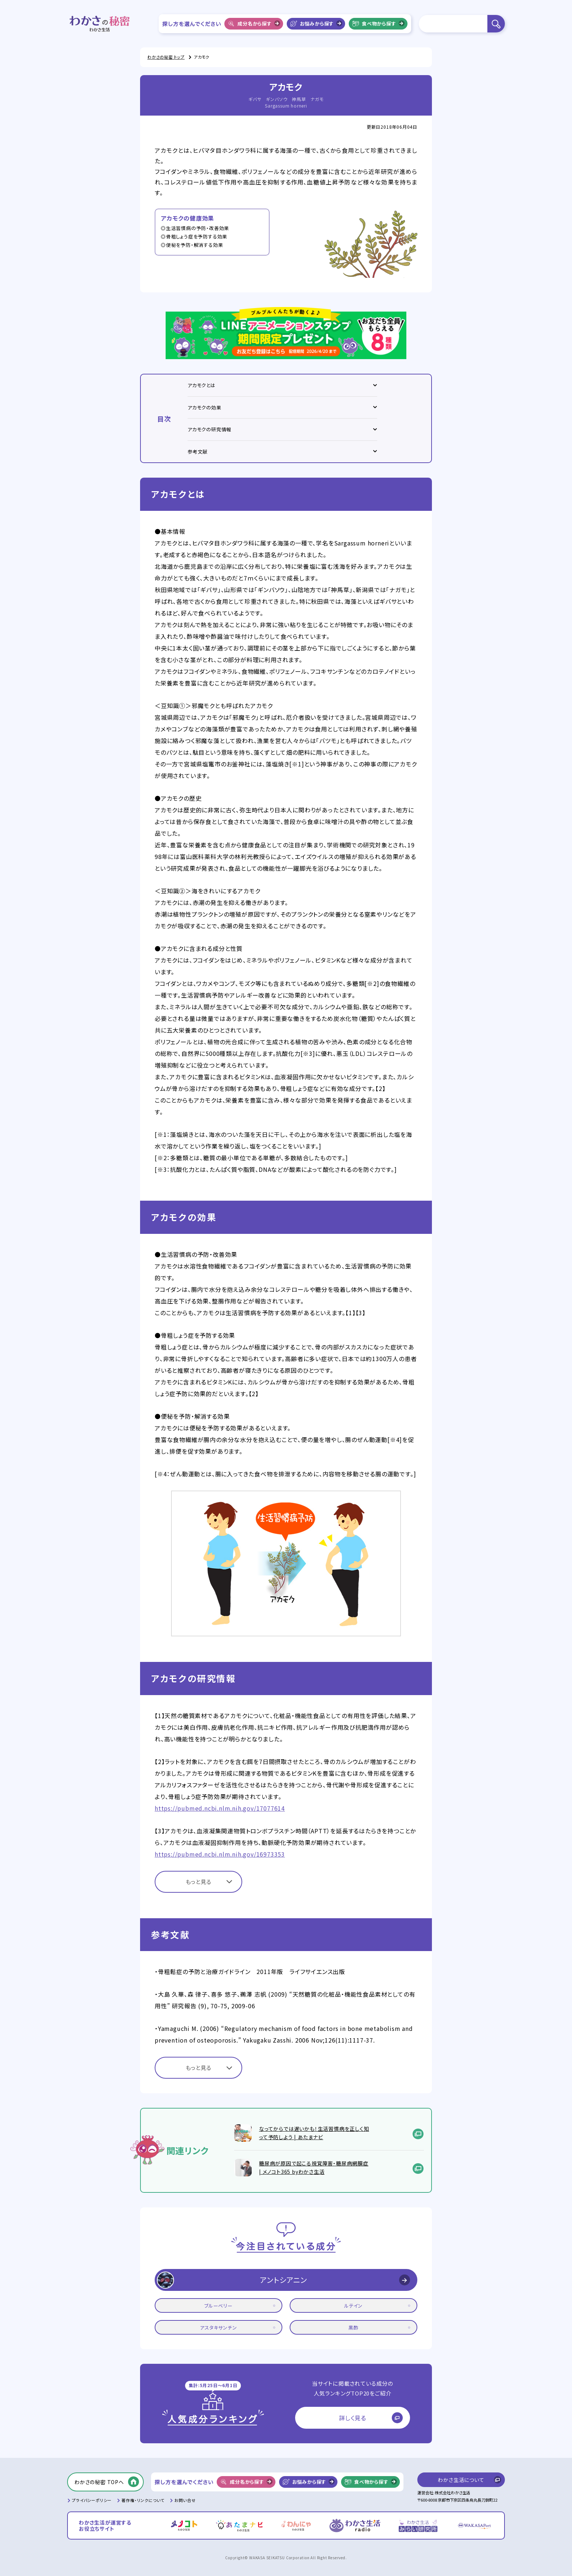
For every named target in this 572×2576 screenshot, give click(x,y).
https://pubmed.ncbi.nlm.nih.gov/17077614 (220, 1808)
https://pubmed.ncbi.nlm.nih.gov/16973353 (220, 1854)
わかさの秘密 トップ (166, 57)
